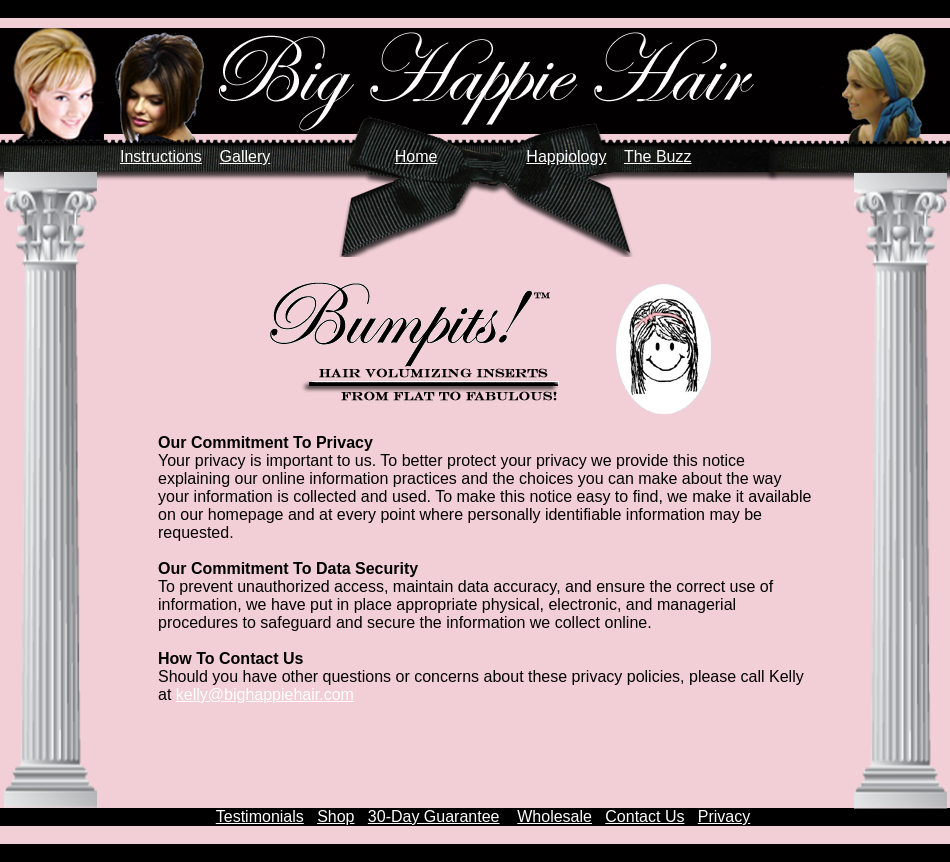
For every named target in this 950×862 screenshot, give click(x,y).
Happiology (566, 156)
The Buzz (658, 156)
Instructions (161, 156)
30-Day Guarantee (434, 816)
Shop (335, 816)
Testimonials (260, 816)
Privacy (724, 816)
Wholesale (554, 816)
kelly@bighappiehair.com (265, 694)
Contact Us (644, 816)
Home (416, 156)
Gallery (245, 156)
